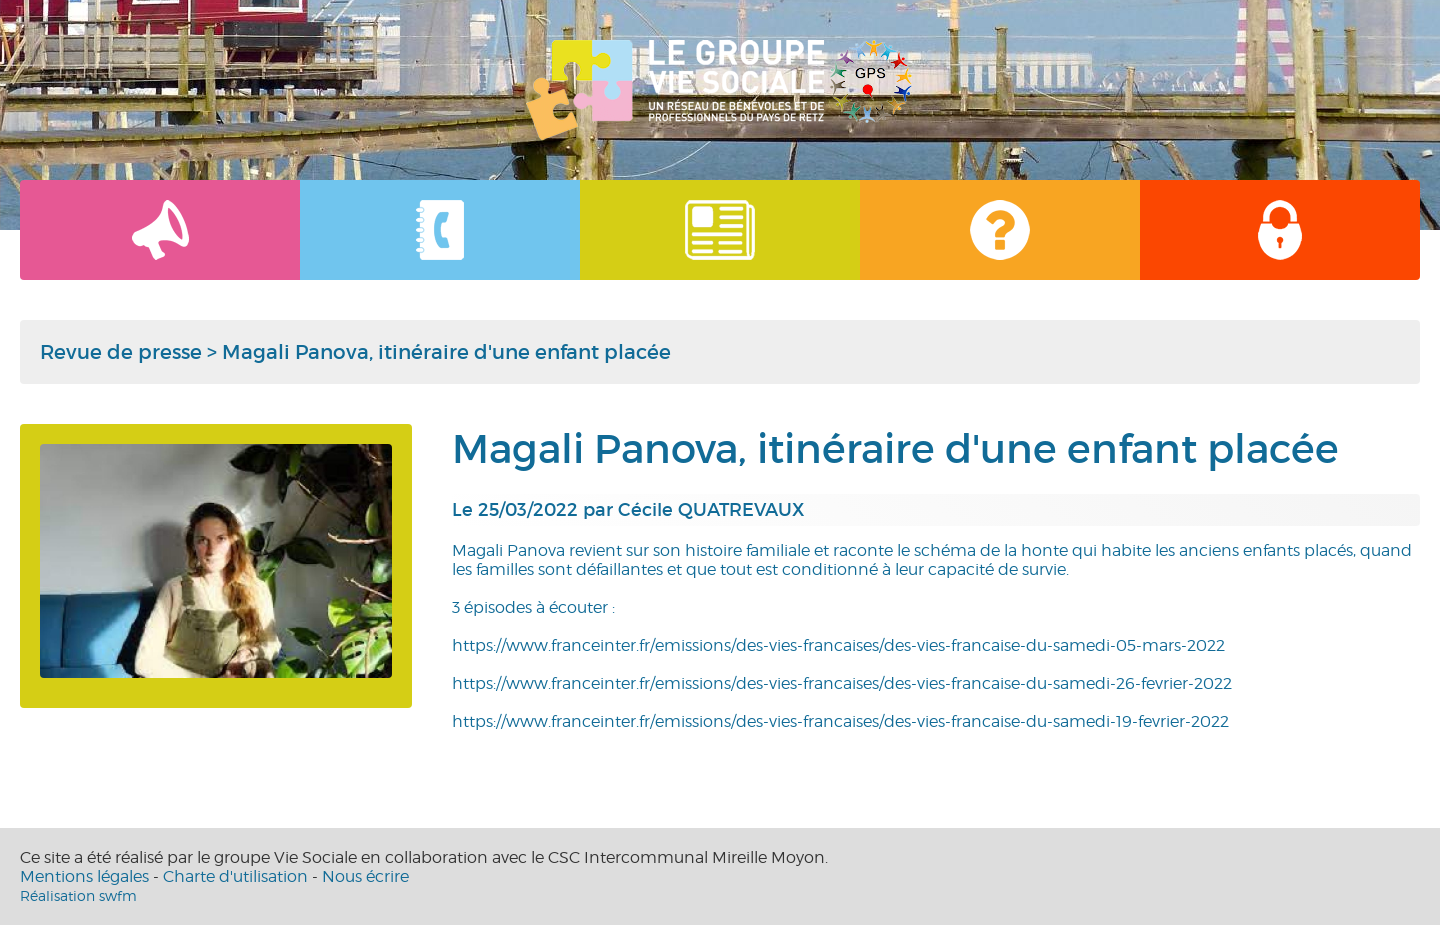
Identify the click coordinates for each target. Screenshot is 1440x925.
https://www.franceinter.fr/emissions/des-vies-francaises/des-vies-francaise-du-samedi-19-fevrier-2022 (840, 721)
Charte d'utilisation (235, 876)
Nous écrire (365, 876)
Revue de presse (121, 352)
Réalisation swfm (78, 895)
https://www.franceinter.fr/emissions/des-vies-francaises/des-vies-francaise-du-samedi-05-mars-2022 (838, 645)
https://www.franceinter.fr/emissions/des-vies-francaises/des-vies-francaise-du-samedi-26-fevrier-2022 (842, 683)
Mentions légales (84, 876)
